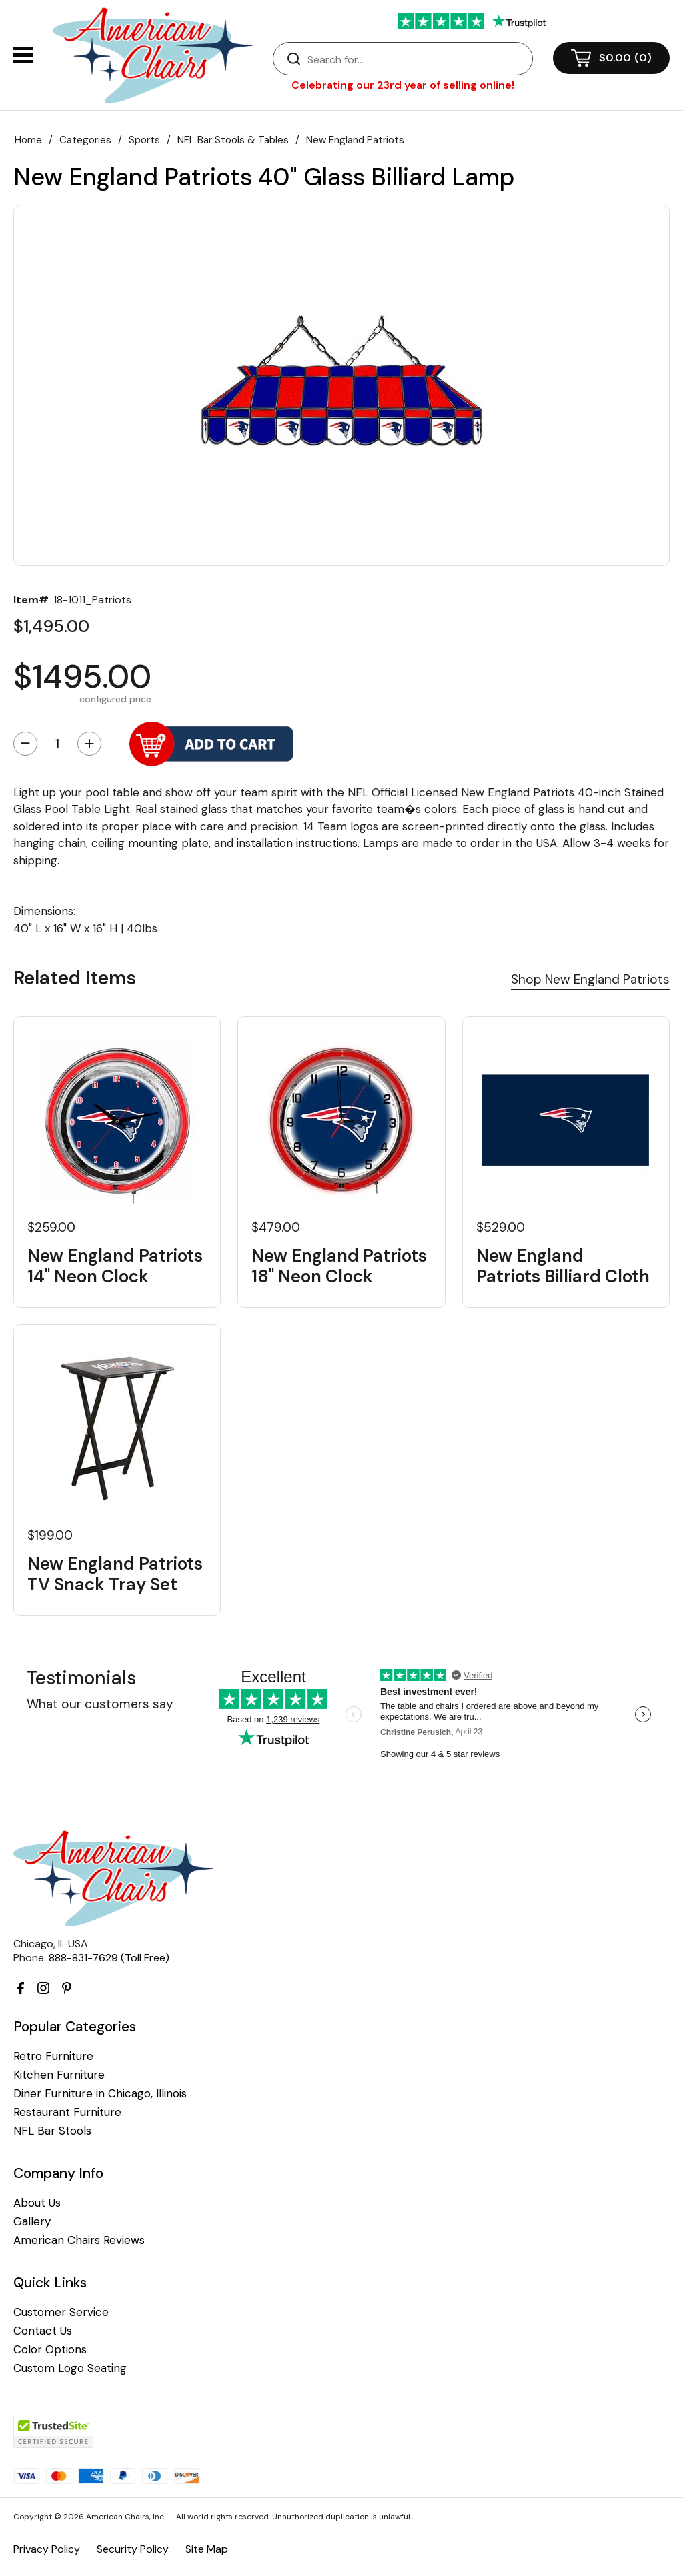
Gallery (32, 2221)
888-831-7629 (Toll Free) (109, 1958)
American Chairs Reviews (79, 2240)
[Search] (416, 59)
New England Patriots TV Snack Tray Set (115, 1574)
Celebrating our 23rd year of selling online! (402, 85)
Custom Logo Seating (70, 2368)
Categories (85, 140)
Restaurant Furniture (67, 2112)
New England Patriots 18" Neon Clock (339, 1266)
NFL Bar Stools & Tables (233, 140)
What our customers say (100, 1704)
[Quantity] (57, 744)
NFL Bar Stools (52, 2131)
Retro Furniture (53, 2056)
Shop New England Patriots (590, 979)
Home (28, 140)
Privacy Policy (46, 2549)
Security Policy (133, 2549)
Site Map (206, 2549)
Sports (144, 140)
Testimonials (81, 1678)
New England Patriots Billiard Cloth (563, 1266)
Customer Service (61, 2312)
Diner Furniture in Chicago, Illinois (100, 2093)
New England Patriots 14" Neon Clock (115, 1266)
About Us (37, 2203)
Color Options (50, 2349)
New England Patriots (355, 140)
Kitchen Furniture (59, 2075)
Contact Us (42, 2331)
